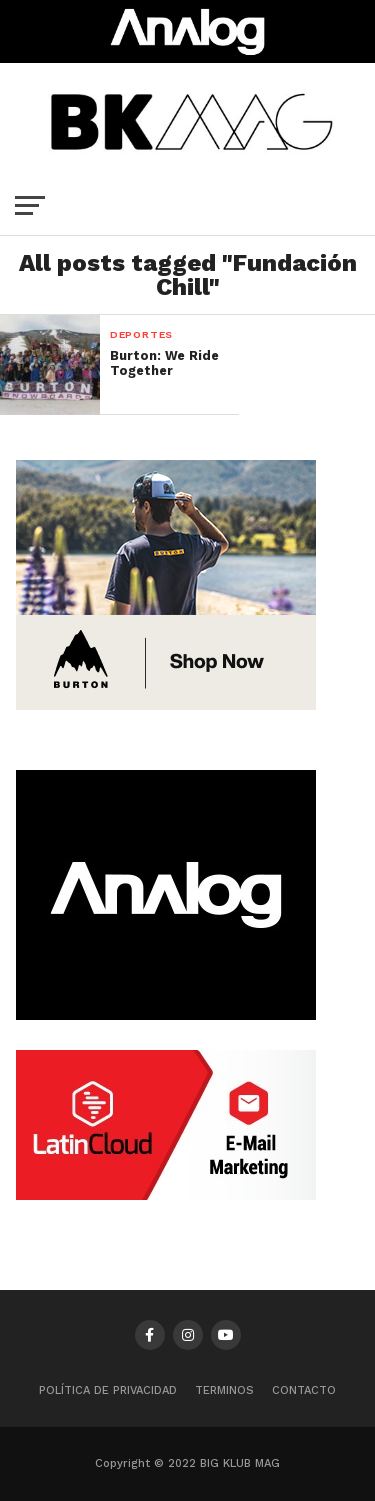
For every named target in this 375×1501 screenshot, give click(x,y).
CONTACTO (304, 1390)
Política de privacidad (108, 1390)
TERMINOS (224, 1390)
